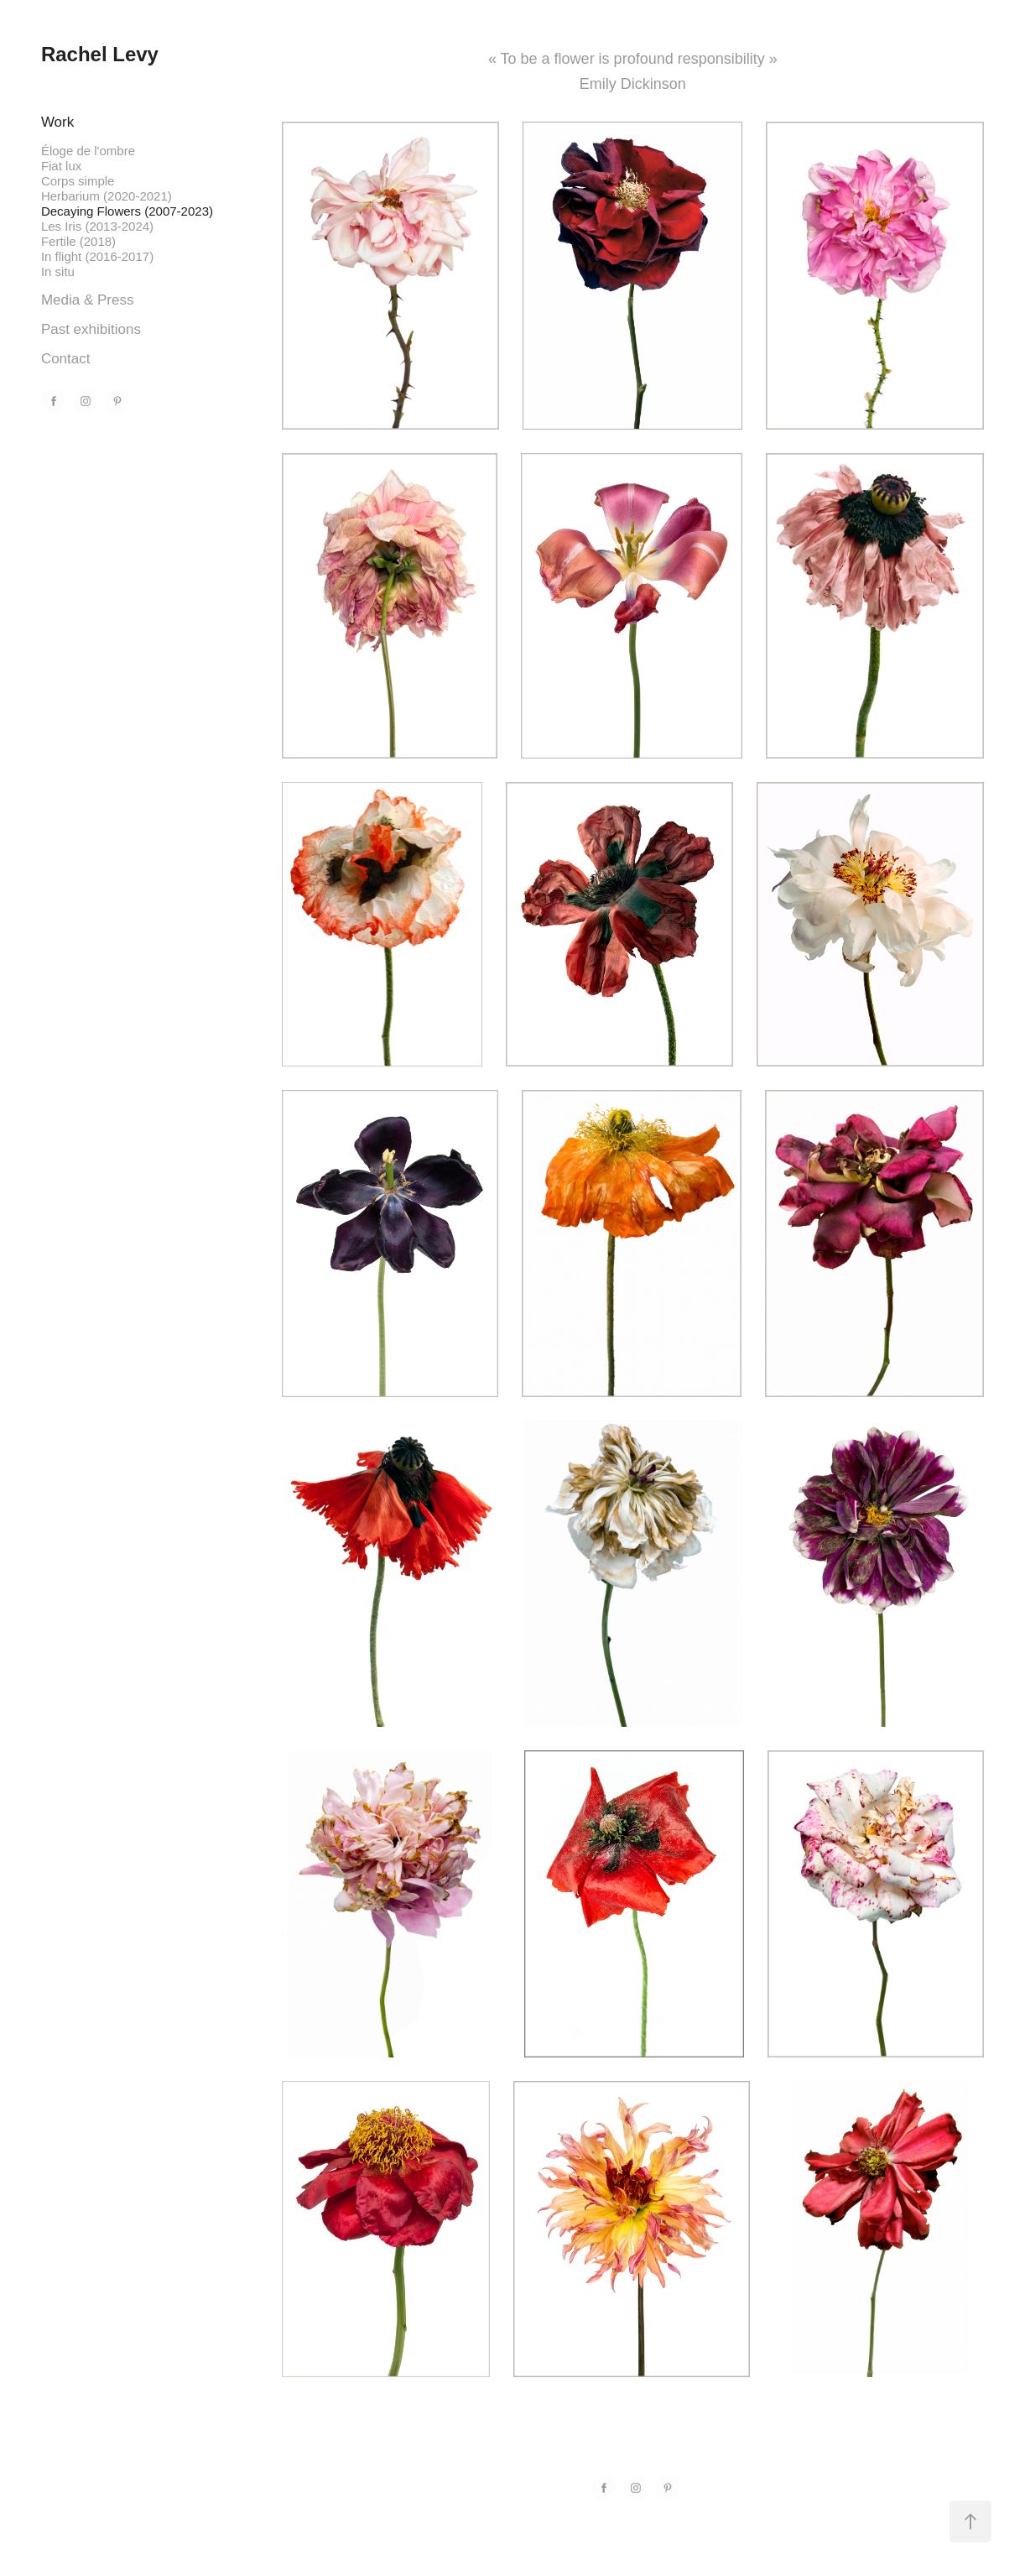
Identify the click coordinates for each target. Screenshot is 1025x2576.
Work (57, 122)
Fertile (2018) (78, 241)
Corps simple (78, 181)
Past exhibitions (91, 329)
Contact (66, 359)
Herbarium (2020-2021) (106, 196)
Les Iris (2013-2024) (97, 226)
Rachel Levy (100, 54)
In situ (58, 271)
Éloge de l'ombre (88, 150)
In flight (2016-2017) (97, 256)
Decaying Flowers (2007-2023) (127, 211)
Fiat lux (61, 166)
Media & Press (87, 300)
